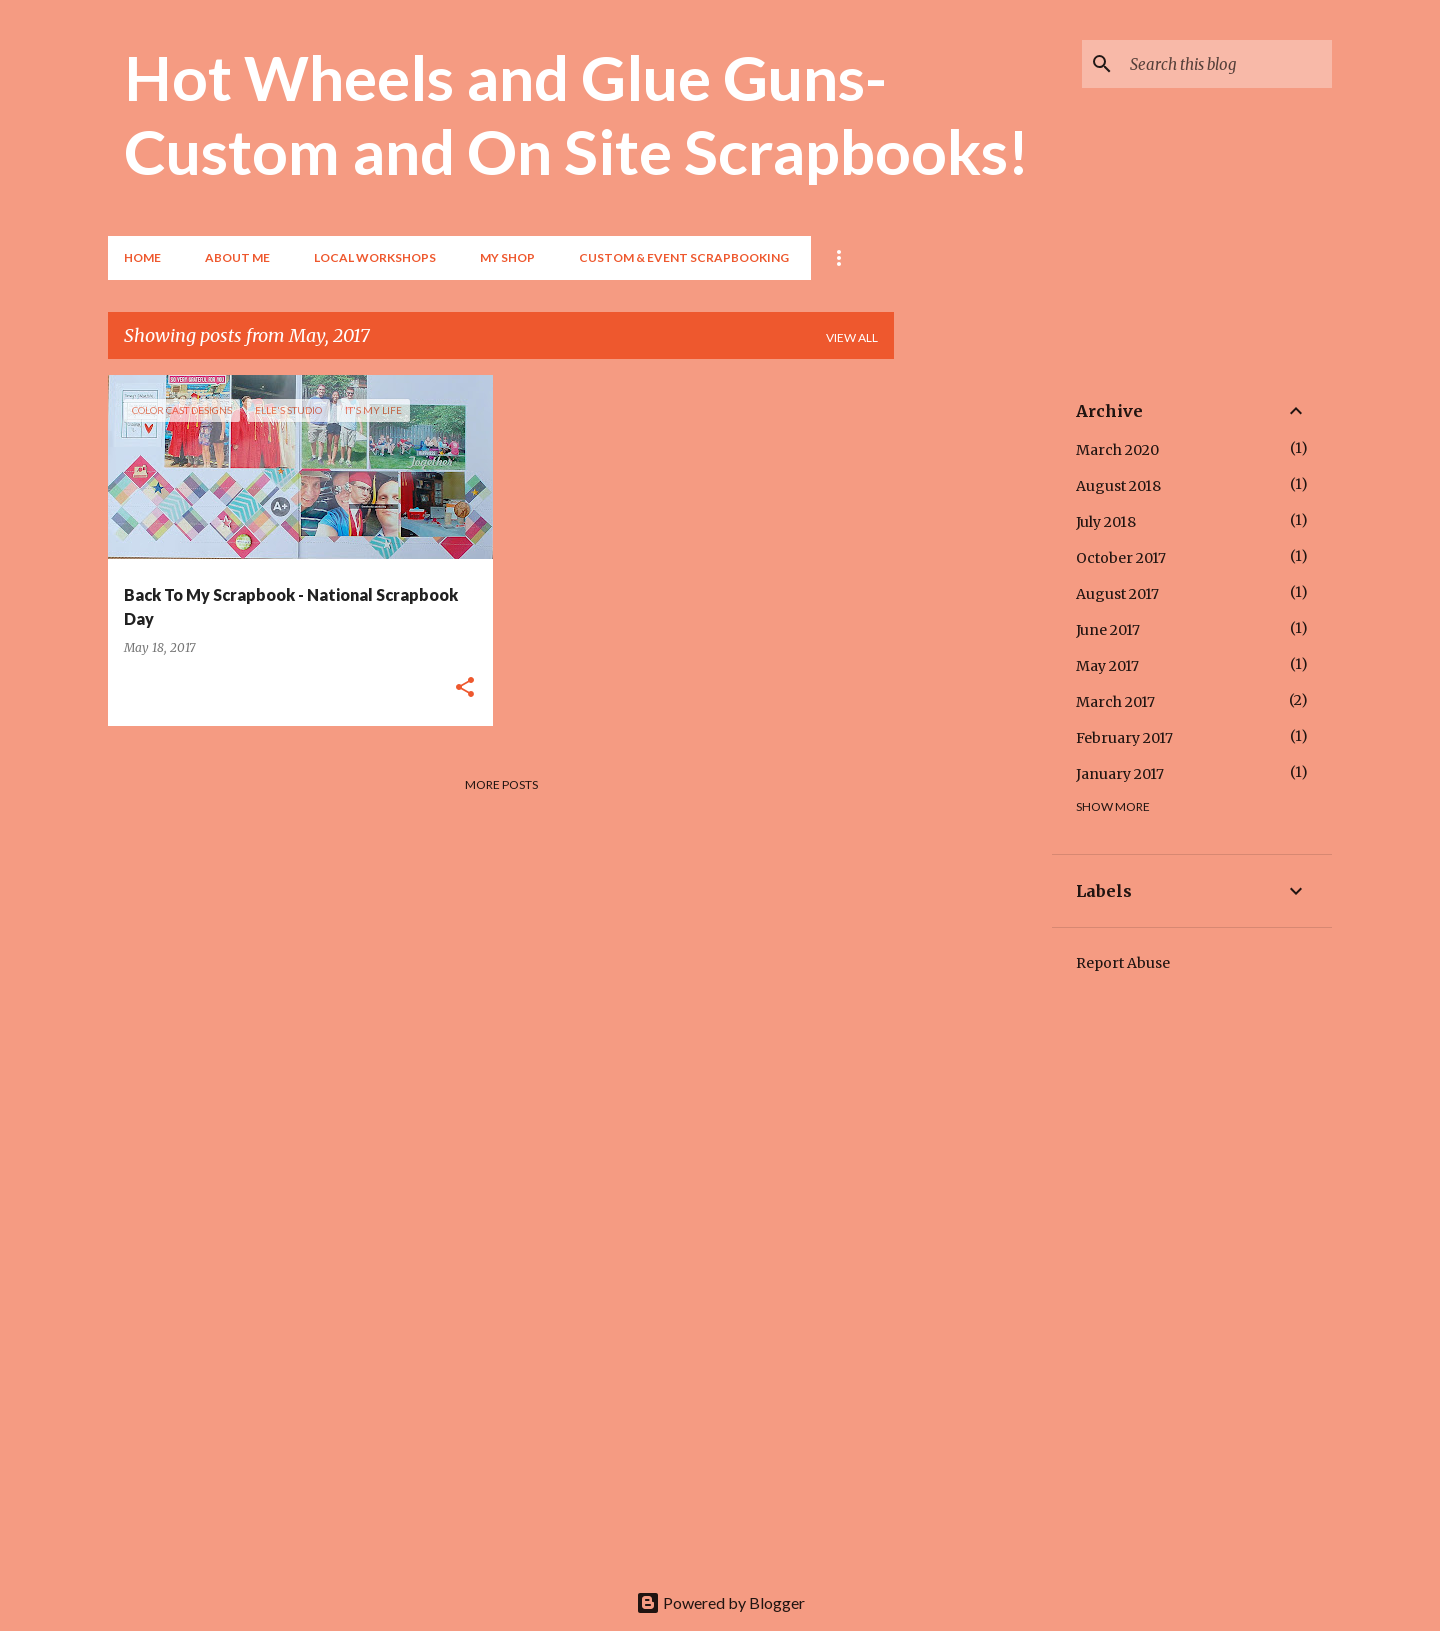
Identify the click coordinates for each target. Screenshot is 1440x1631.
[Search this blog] (1227, 64)
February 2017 (1124, 738)
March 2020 (1117, 450)
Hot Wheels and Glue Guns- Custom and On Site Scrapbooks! (576, 114)
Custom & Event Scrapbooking (684, 257)
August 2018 (1118, 486)
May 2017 (1107, 666)
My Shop (507, 257)
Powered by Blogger (720, 1602)
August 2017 (1117, 594)
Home (142, 257)
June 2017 (1108, 630)
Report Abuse (1123, 963)
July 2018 (1106, 522)
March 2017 (1115, 702)
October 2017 (1121, 558)
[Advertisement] (973, 675)
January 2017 (1120, 774)
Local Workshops (375, 257)
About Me (237, 257)
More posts (501, 784)
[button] (465, 688)
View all (852, 337)
